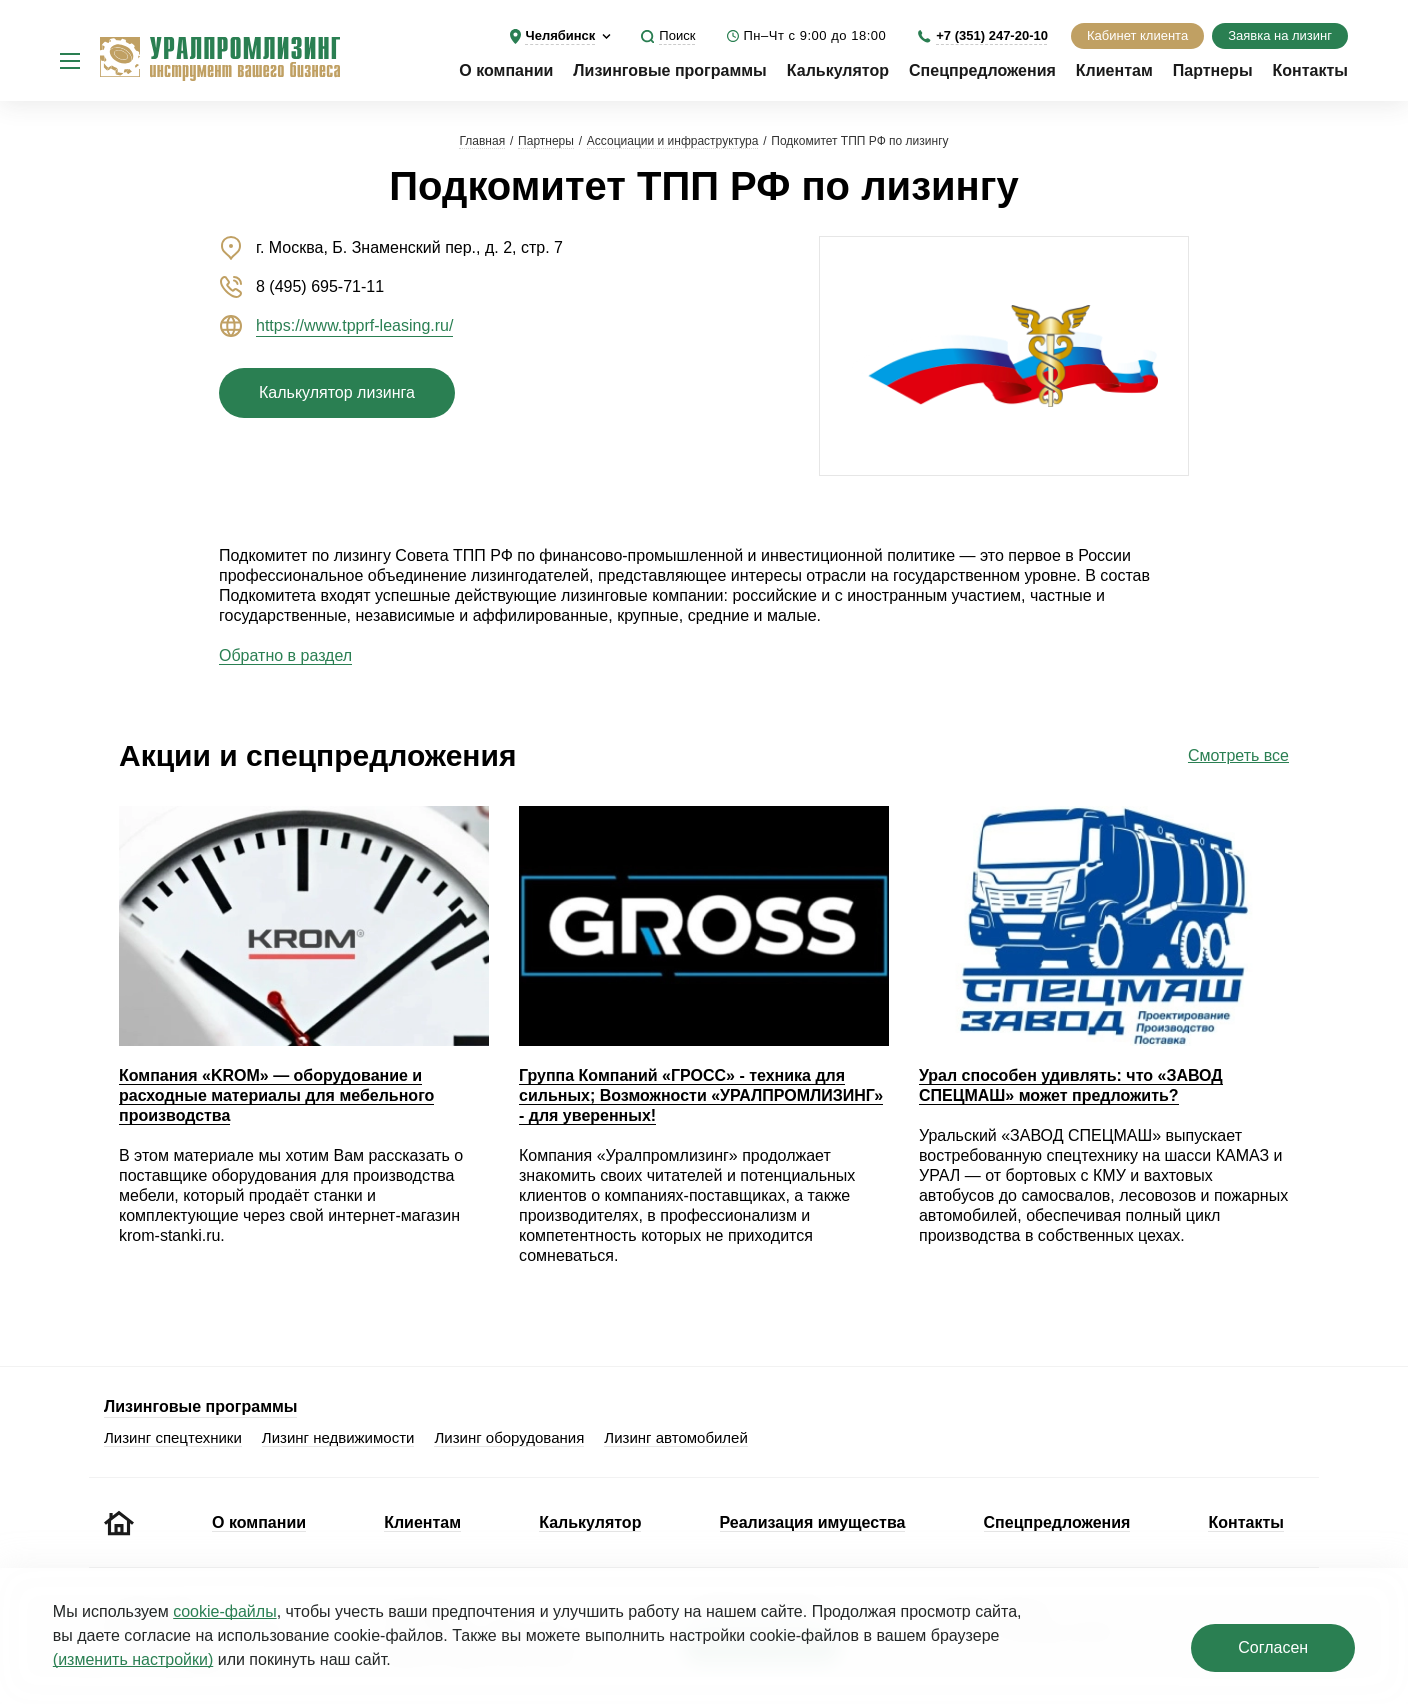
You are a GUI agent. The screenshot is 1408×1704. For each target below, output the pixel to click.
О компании (506, 70)
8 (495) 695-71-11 (320, 286)
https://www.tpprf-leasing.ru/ (354, 325)
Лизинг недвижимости (338, 1437)
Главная (482, 141)
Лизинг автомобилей (676, 1437)
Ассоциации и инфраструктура (673, 141)
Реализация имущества (813, 1522)
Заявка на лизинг (1280, 35)
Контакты (1310, 70)
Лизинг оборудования (509, 1437)
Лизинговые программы (669, 70)
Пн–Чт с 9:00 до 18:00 (814, 35)
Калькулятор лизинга (337, 392)
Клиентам (1114, 70)
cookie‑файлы (224, 1611)
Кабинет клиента (1137, 35)
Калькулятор (838, 70)
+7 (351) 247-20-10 (992, 35)
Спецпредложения (982, 70)
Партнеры (1213, 70)
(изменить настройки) (133, 1659)
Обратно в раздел (285, 655)
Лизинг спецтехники (173, 1437)
